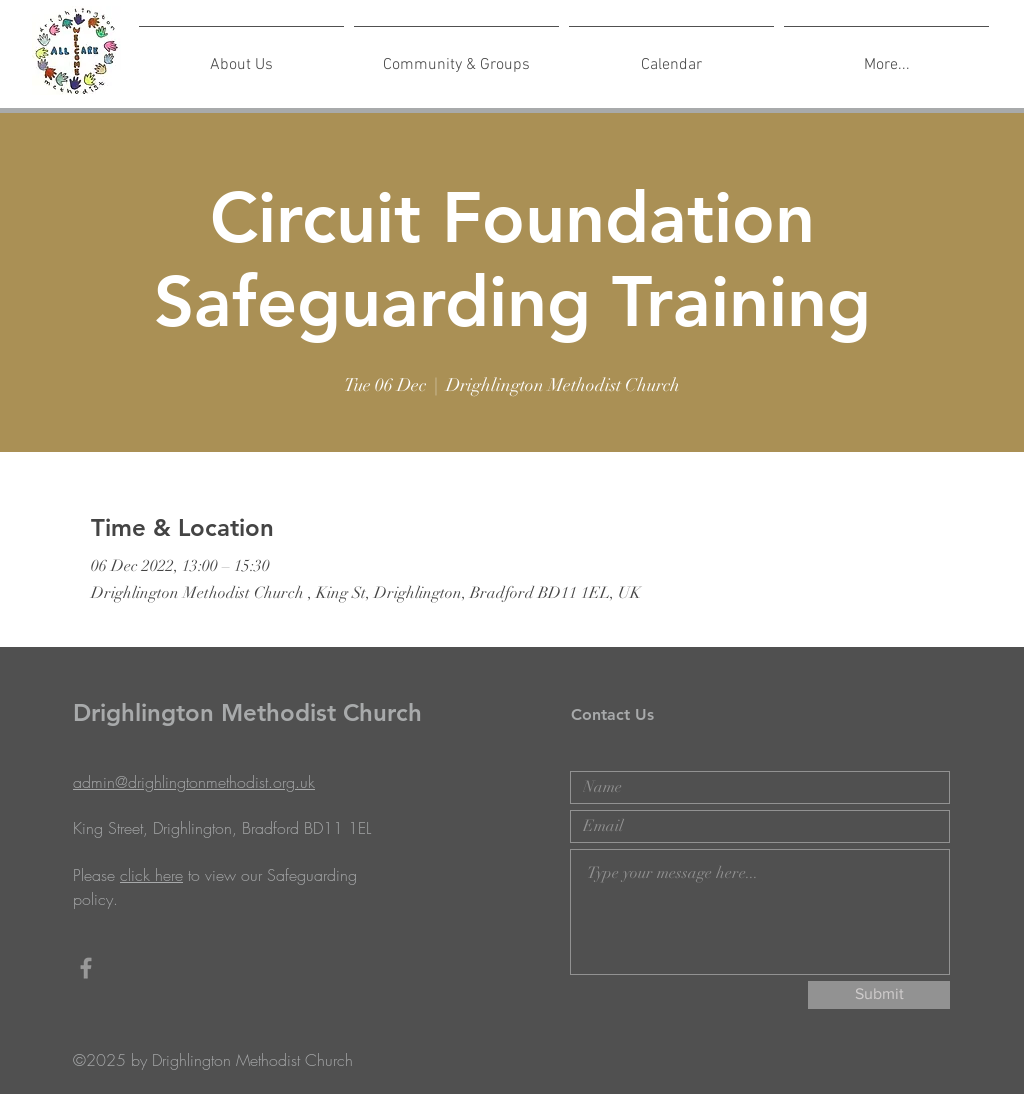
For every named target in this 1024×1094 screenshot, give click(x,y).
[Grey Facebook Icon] (86, 968)
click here (151, 875)
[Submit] (879, 995)
